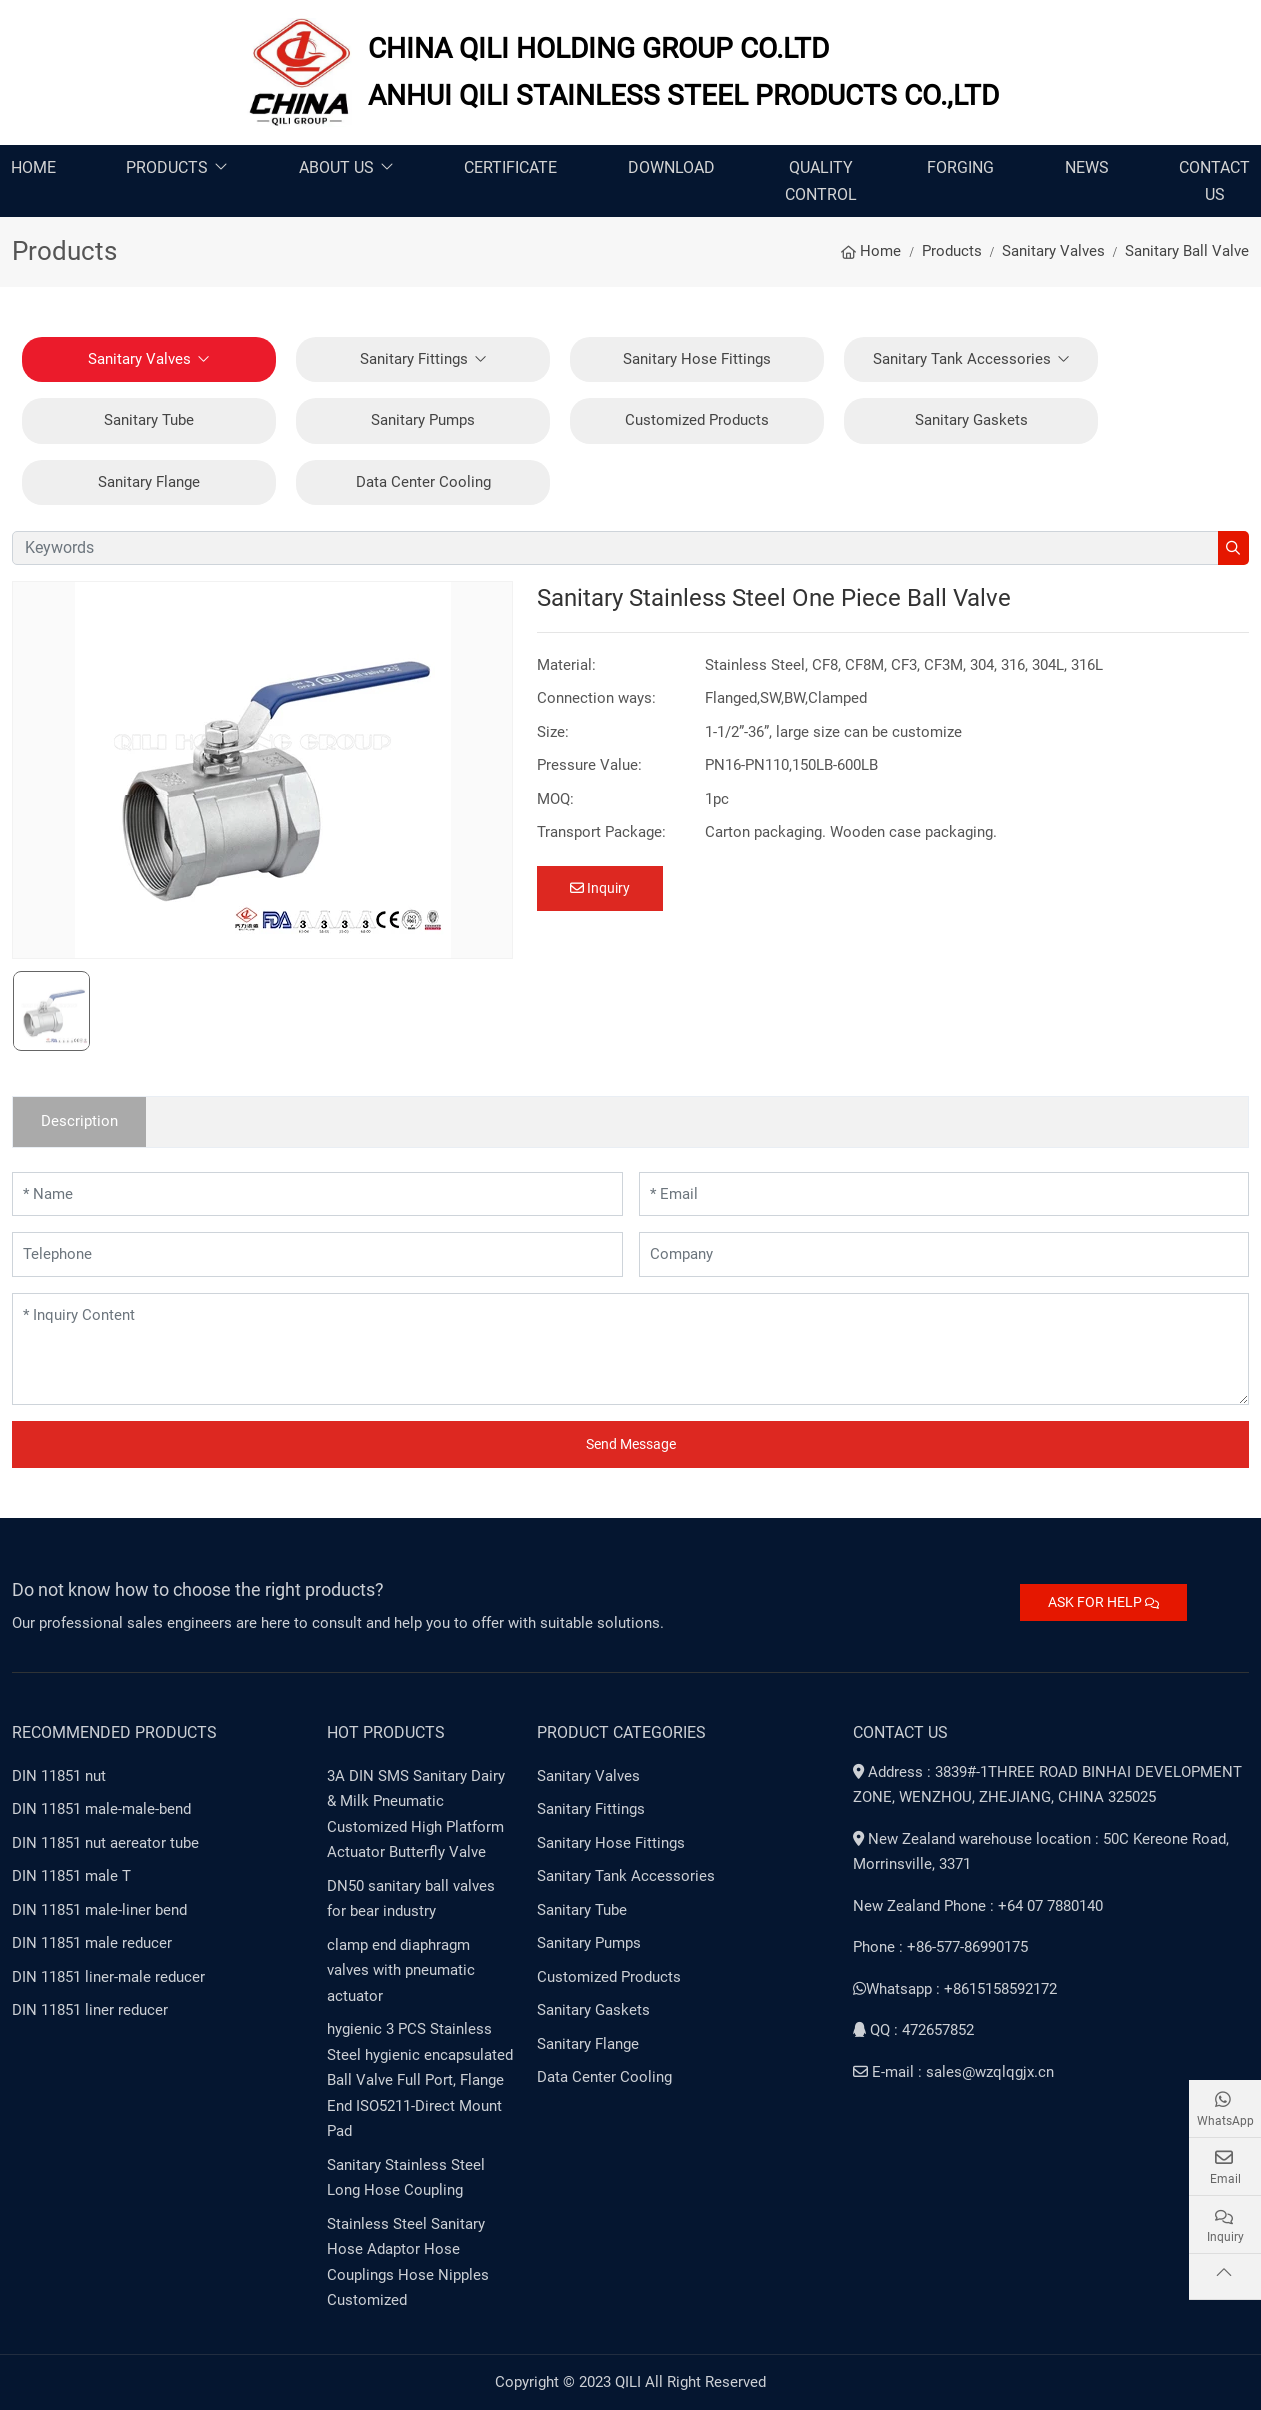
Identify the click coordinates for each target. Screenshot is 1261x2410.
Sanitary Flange (149, 482)
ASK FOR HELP (1103, 1602)
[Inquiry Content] (630, 1349)
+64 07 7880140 (1050, 1906)
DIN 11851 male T (71, 1876)
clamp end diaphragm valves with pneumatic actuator (401, 1970)
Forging (960, 167)
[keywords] (615, 548)
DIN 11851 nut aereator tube (105, 1843)
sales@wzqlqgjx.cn (990, 2072)
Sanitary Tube (149, 420)
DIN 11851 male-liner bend (99, 1910)
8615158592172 (1005, 1989)
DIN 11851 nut (59, 1776)
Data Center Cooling (423, 482)
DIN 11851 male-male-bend (101, 1809)
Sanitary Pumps (423, 420)
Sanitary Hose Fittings (697, 359)
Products (167, 167)
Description (79, 1121)
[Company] (944, 1254)
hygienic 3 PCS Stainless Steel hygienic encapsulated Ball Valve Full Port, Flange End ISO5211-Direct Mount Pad (420, 2080)
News (1087, 167)
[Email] (944, 1194)
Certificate (510, 167)
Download (671, 167)
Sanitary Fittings (414, 359)
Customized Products (697, 420)
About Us (336, 167)
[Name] (317, 1194)
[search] (1233, 548)
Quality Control (821, 181)
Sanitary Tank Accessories (962, 359)
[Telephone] (317, 1254)
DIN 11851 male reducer (92, 1943)
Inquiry (600, 888)
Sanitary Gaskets (971, 420)
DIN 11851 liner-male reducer (108, 1977)
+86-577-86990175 (967, 1947)
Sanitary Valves (139, 359)
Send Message (631, 1444)
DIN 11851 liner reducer (90, 2010)
